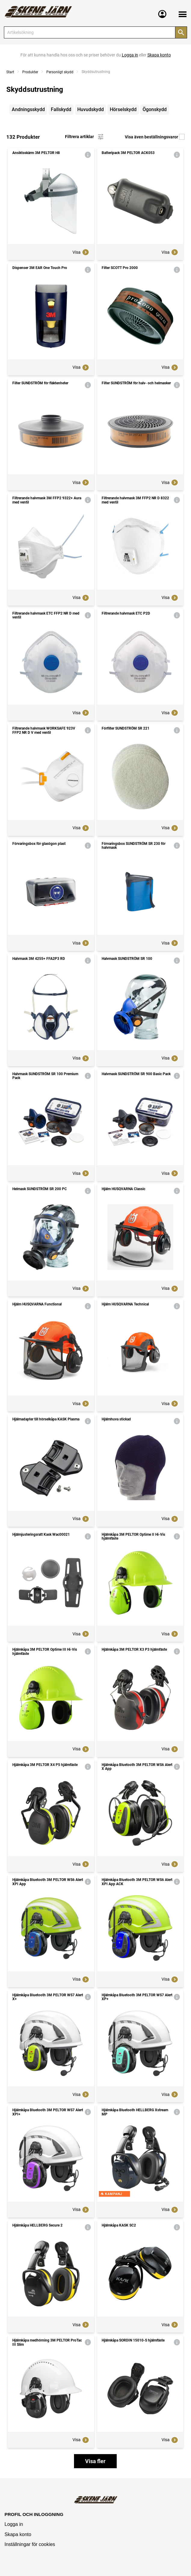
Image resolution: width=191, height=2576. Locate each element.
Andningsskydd (28, 109)
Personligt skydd (59, 72)
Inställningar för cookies (30, 2544)
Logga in (14, 2524)
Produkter (30, 72)
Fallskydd (61, 109)
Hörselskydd (123, 109)
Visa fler (95, 2461)
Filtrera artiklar (84, 137)
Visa (80, 252)
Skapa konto (18, 2534)
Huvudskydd (90, 109)
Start (10, 72)
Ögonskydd (155, 109)
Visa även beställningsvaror (155, 137)
